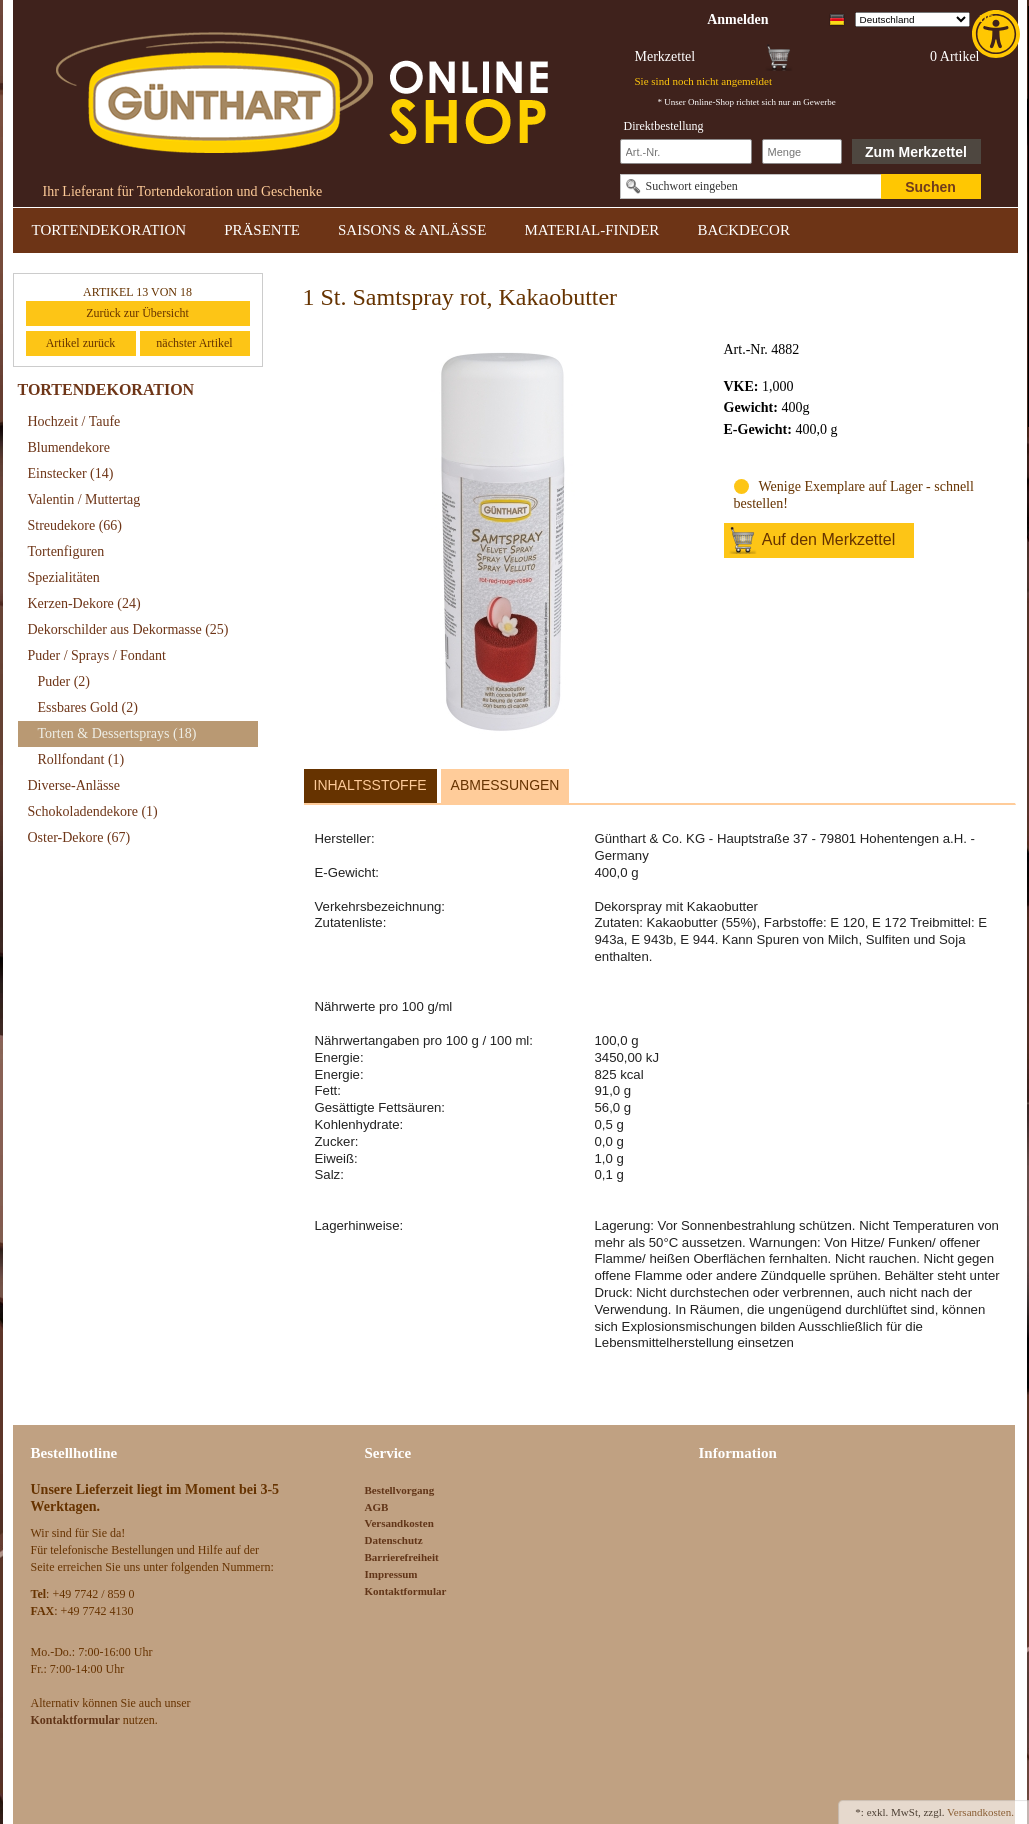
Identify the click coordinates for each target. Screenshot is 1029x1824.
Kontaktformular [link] (406, 1591)
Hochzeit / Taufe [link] (74, 421)
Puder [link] (64, 681)
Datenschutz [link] (394, 1540)
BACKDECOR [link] (743, 230)
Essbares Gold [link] (88, 707)
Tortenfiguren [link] (66, 551)
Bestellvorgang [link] (400, 1490)
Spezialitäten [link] (64, 577)
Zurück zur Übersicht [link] (137, 313)
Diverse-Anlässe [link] (74, 785)
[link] (998, 34)
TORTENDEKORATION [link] (109, 230)
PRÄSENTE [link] (262, 230)
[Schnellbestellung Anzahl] (802, 151)
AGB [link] (377, 1507)
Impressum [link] (391, 1574)
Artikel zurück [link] (81, 343)
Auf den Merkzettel (828, 539)
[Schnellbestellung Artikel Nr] (686, 151)
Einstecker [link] (71, 473)
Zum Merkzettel (916, 152)
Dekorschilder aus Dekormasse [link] (128, 629)
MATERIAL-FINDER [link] (591, 230)
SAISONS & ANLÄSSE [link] (412, 230)
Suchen (930, 187)
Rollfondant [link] (81, 759)
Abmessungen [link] (505, 785)
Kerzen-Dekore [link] (84, 603)
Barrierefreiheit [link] (402, 1557)
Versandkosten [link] (399, 1523)
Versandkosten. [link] (980, 1812)
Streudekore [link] (75, 525)
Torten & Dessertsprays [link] (117, 733)
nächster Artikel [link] (194, 343)
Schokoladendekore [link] (93, 811)
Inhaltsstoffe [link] (370, 785)
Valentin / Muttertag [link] (84, 499)
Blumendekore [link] (69, 447)
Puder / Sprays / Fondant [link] (97, 655)
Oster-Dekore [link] (79, 837)
